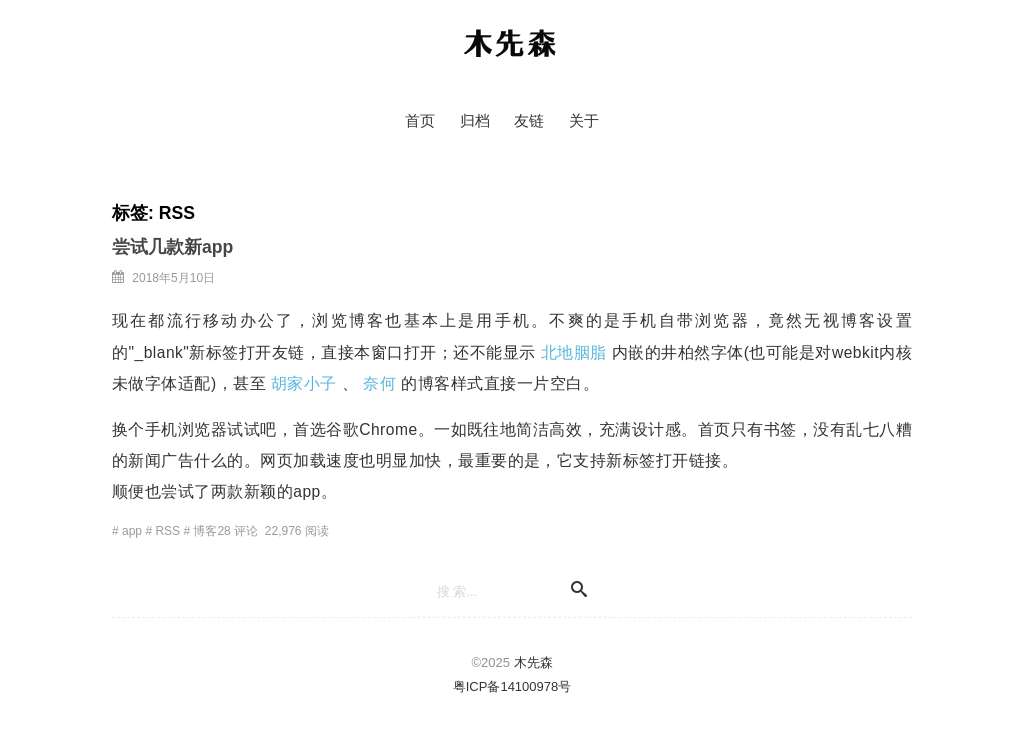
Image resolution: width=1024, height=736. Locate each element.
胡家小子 (304, 383)
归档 (475, 120)
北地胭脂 (574, 352)
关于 (584, 120)
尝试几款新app (172, 247)
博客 (205, 531)
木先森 (510, 45)
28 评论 (237, 531)
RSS (167, 531)
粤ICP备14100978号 (512, 686)
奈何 (379, 383)
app (132, 531)
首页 (420, 120)
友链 (529, 120)
